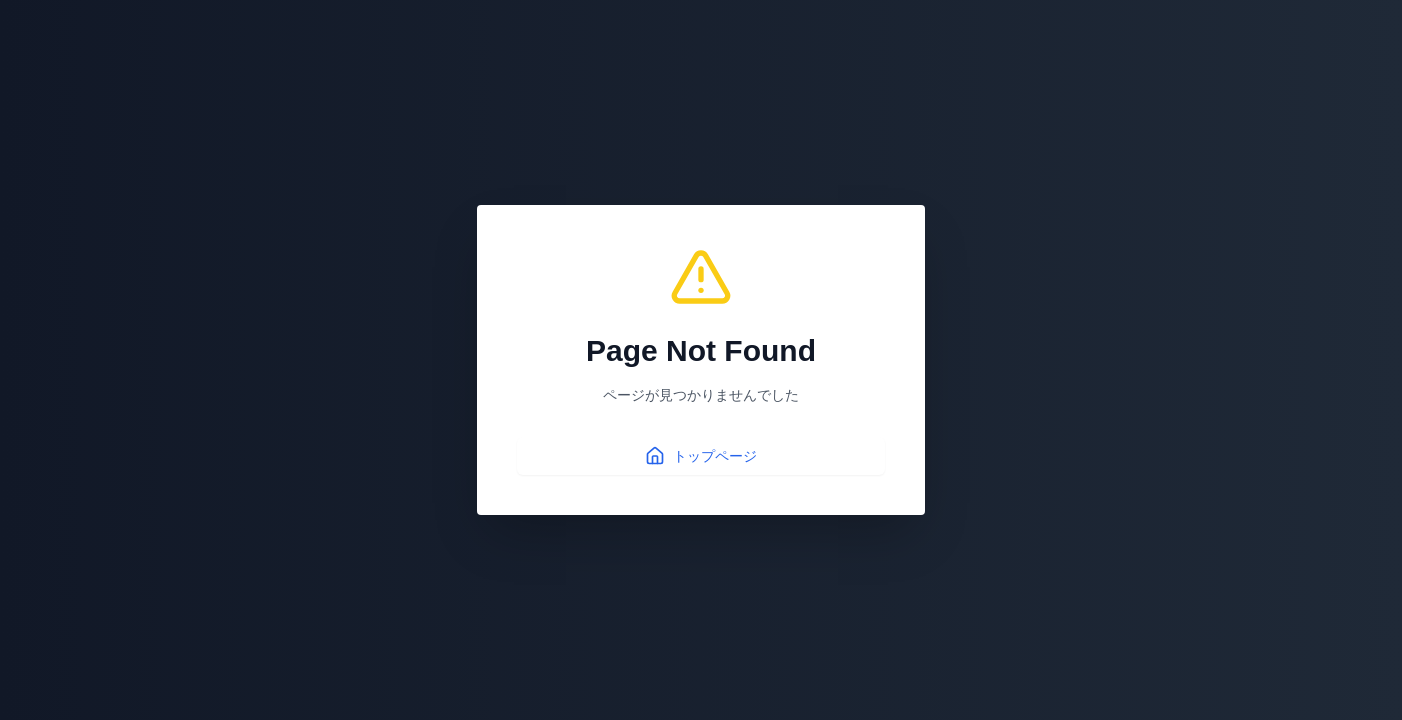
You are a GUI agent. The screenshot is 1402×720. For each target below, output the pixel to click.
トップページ (701, 456)
